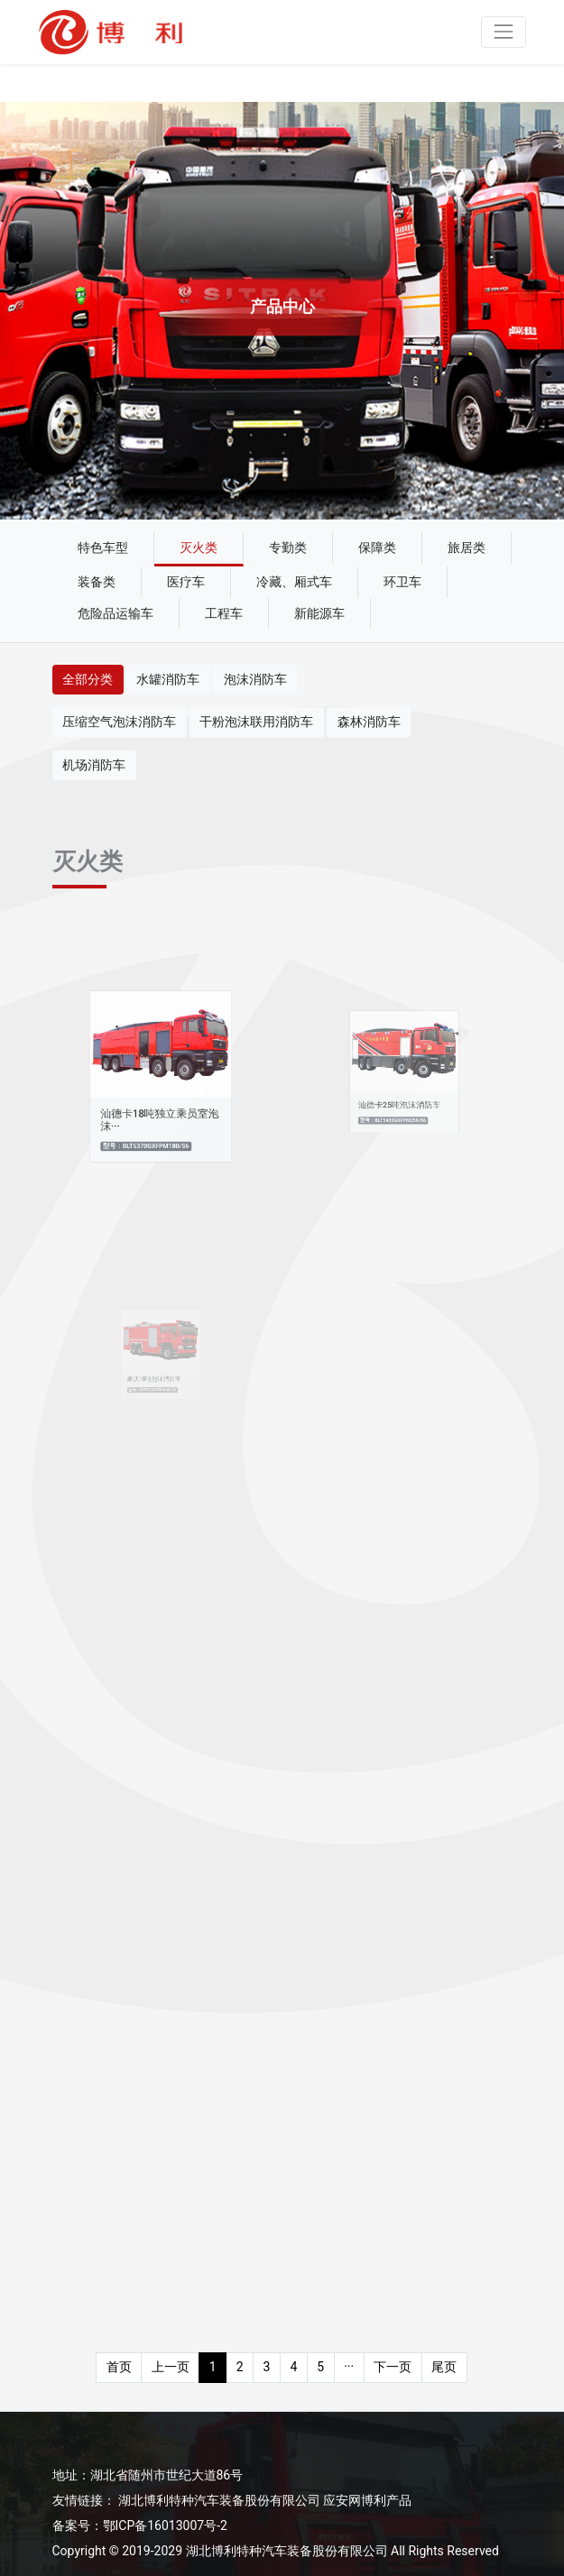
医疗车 (186, 582)
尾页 (444, 2367)
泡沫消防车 (255, 679)
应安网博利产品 (367, 2500)
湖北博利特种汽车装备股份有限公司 (219, 2500)
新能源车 (319, 613)
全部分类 (87, 679)
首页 (119, 2367)
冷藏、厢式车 (294, 582)
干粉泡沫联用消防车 (256, 721)
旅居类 (466, 547)
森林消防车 (369, 721)
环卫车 (402, 582)
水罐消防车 (167, 679)
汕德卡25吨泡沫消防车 (400, 1095)
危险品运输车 (115, 613)
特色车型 (103, 547)
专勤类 (288, 547)
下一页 (392, 2367)
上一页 (171, 2367)
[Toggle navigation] (503, 32)
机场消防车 (93, 765)
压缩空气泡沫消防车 (119, 721)
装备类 (97, 582)
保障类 (377, 547)
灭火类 (198, 547)
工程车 (224, 613)
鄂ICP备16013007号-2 (165, 2525)
